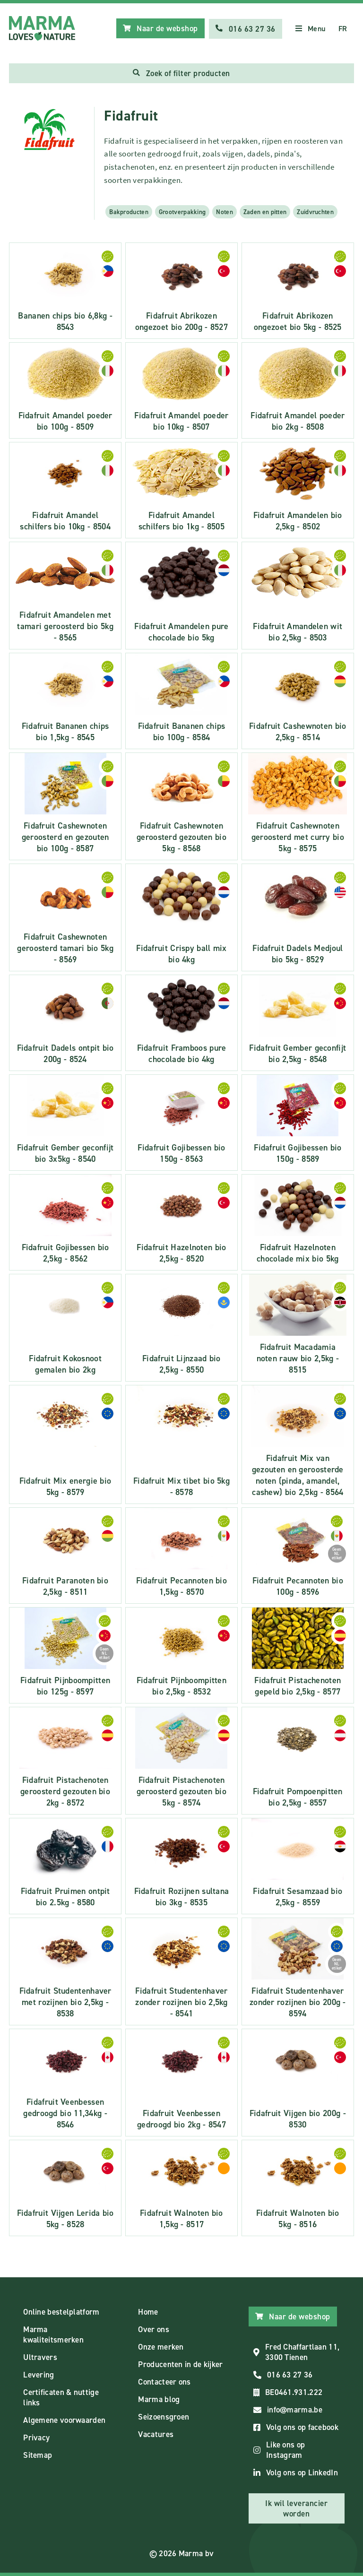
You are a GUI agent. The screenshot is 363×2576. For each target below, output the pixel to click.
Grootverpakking (182, 211)
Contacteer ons (164, 2382)
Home (148, 2312)
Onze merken (160, 2347)
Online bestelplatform (61, 2312)
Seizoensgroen (163, 2417)
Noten (224, 211)
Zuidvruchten (315, 211)
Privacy (36, 2437)
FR (342, 29)
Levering (38, 2374)
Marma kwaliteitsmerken (53, 2334)
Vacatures (155, 2434)
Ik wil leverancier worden (296, 2508)
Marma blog (159, 2399)
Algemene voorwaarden (64, 2420)
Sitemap (37, 2455)
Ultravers (40, 2357)
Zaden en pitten (265, 211)
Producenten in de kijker (180, 2364)
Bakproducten (128, 211)
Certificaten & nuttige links (61, 2397)
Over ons (153, 2329)
